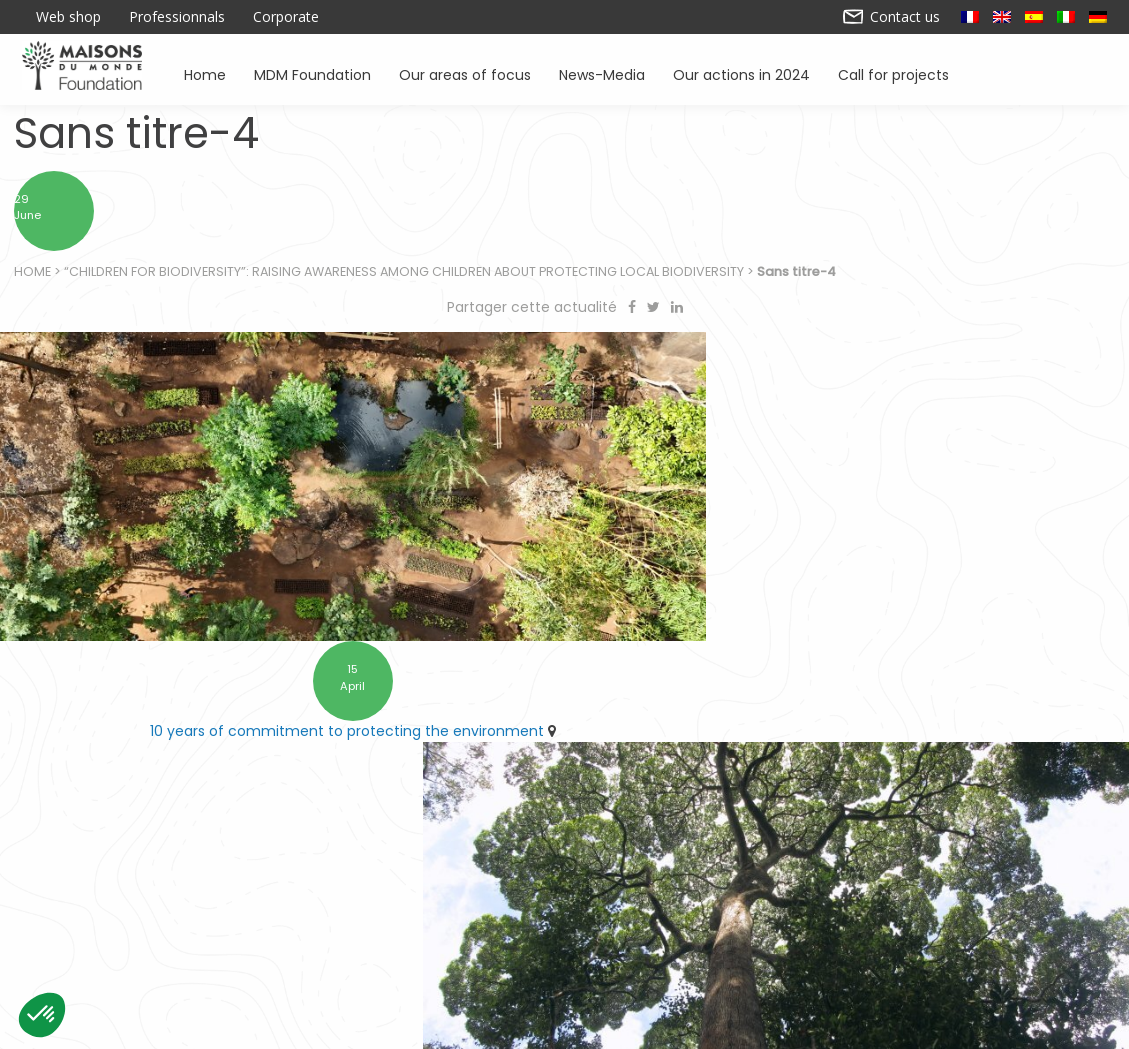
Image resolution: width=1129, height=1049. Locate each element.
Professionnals (177, 17)
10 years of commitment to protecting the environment (276, 678)
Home (205, 73)
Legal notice (428, 1026)
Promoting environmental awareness (854, 940)
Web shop (68, 17)
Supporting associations (345, 940)
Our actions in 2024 (741, 73)
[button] (42, 1015)
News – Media (1053, 940)
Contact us (892, 17)
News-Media (602, 73)
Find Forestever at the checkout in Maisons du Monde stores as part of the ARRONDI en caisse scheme (846, 688)
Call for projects (893, 73)
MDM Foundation (312, 73)
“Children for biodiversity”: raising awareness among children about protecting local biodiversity (405, 280)
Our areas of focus (465, 73)
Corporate (286, 17)
